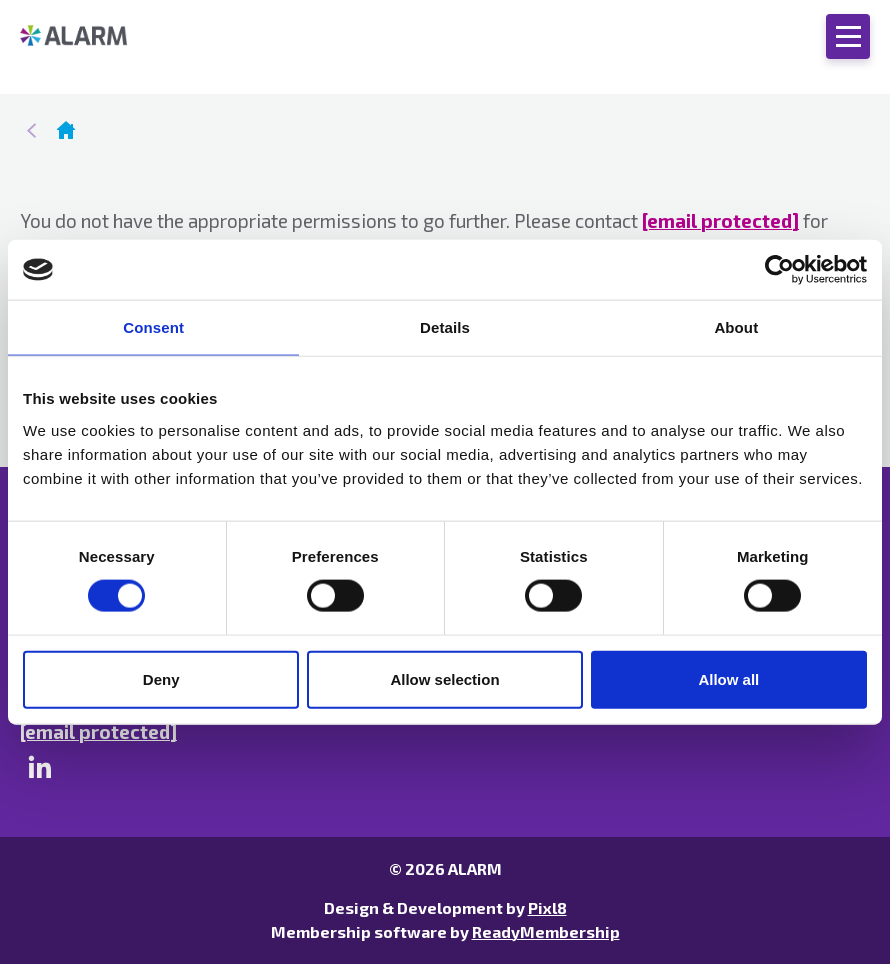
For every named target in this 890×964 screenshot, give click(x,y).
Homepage (66, 130)
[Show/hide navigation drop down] (848, 36)
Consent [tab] (153, 327)
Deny (161, 678)
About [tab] (736, 327)
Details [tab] (445, 327)
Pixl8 (547, 907)
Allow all (728, 678)
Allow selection (444, 678)
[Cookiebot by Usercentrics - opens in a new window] (779, 270)
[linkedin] (40, 767)
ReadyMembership (546, 931)
